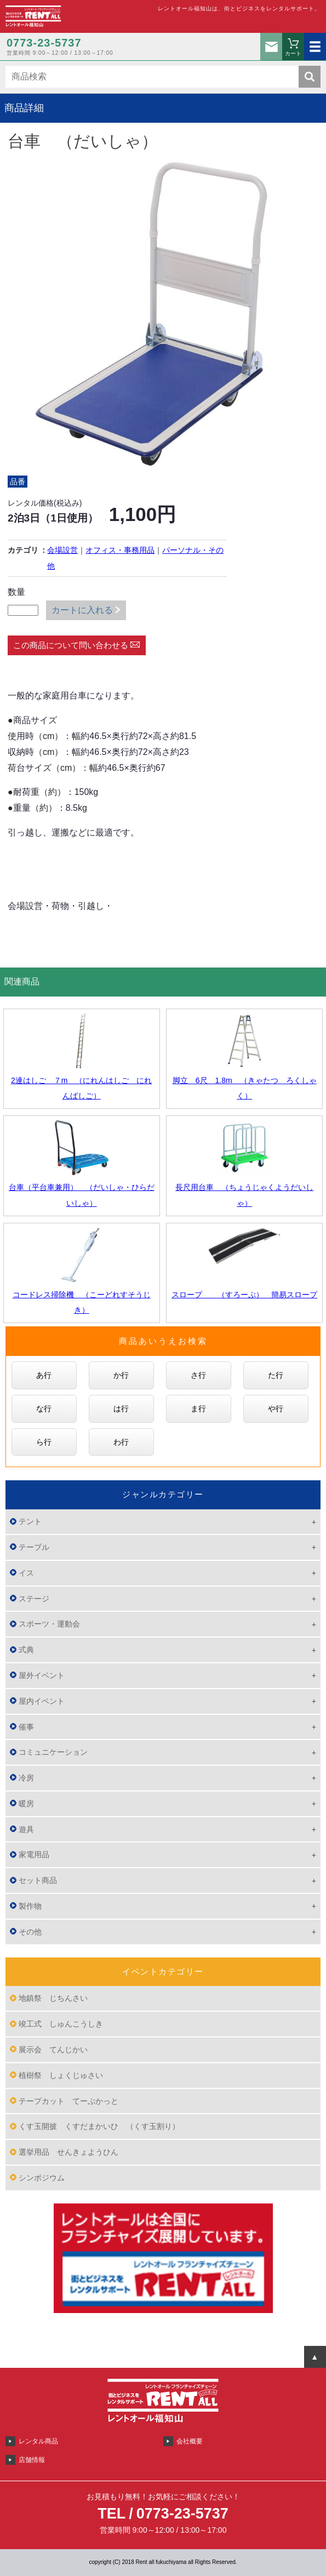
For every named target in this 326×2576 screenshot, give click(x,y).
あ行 (44, 1375)
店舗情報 (32, 2460)
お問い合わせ (271, 46)
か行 (121, 1375)
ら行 (44, 1442)
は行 (121, 1408)
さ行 (198, 1375)
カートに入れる (82, 610)
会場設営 (62, 550)
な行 (44, 1408)
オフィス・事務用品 (120, 550)
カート (293, 53)
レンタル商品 (38, 2441)
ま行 (198, 1408)
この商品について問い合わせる (70, 645)
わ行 (121, 1442)
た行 (275, 1375)
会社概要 (189, 2441)
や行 (275, 1408)
